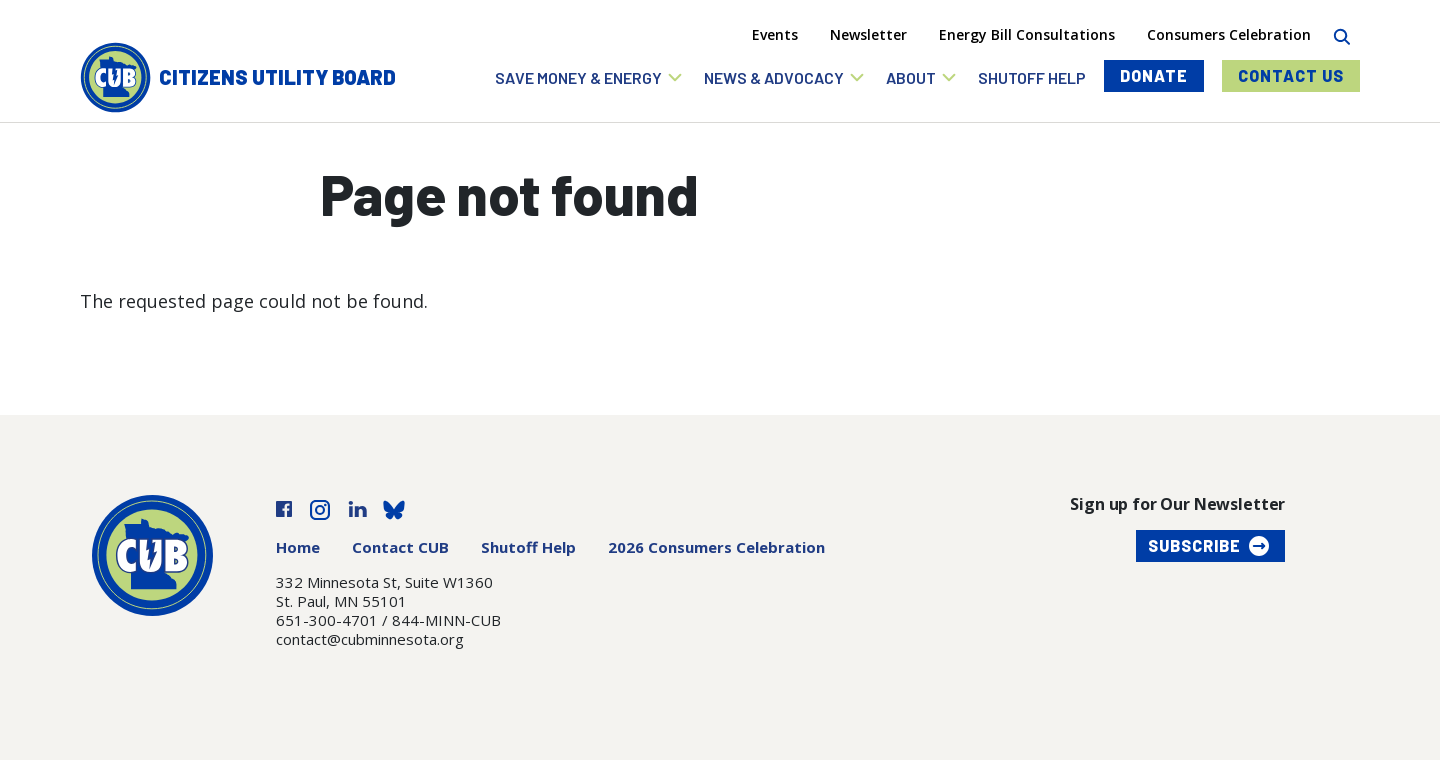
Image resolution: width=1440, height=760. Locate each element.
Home (298, 547)
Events (775, 34)
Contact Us (1291, 75)
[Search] (1341, 34)
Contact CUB (400, 547)
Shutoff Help (528, 547)
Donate (1154, 75)
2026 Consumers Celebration (716, 547)
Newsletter (868, 34)
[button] (589, 77)
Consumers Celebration (1229, 34)
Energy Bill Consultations (1027, 34)
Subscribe (1194, 545)
